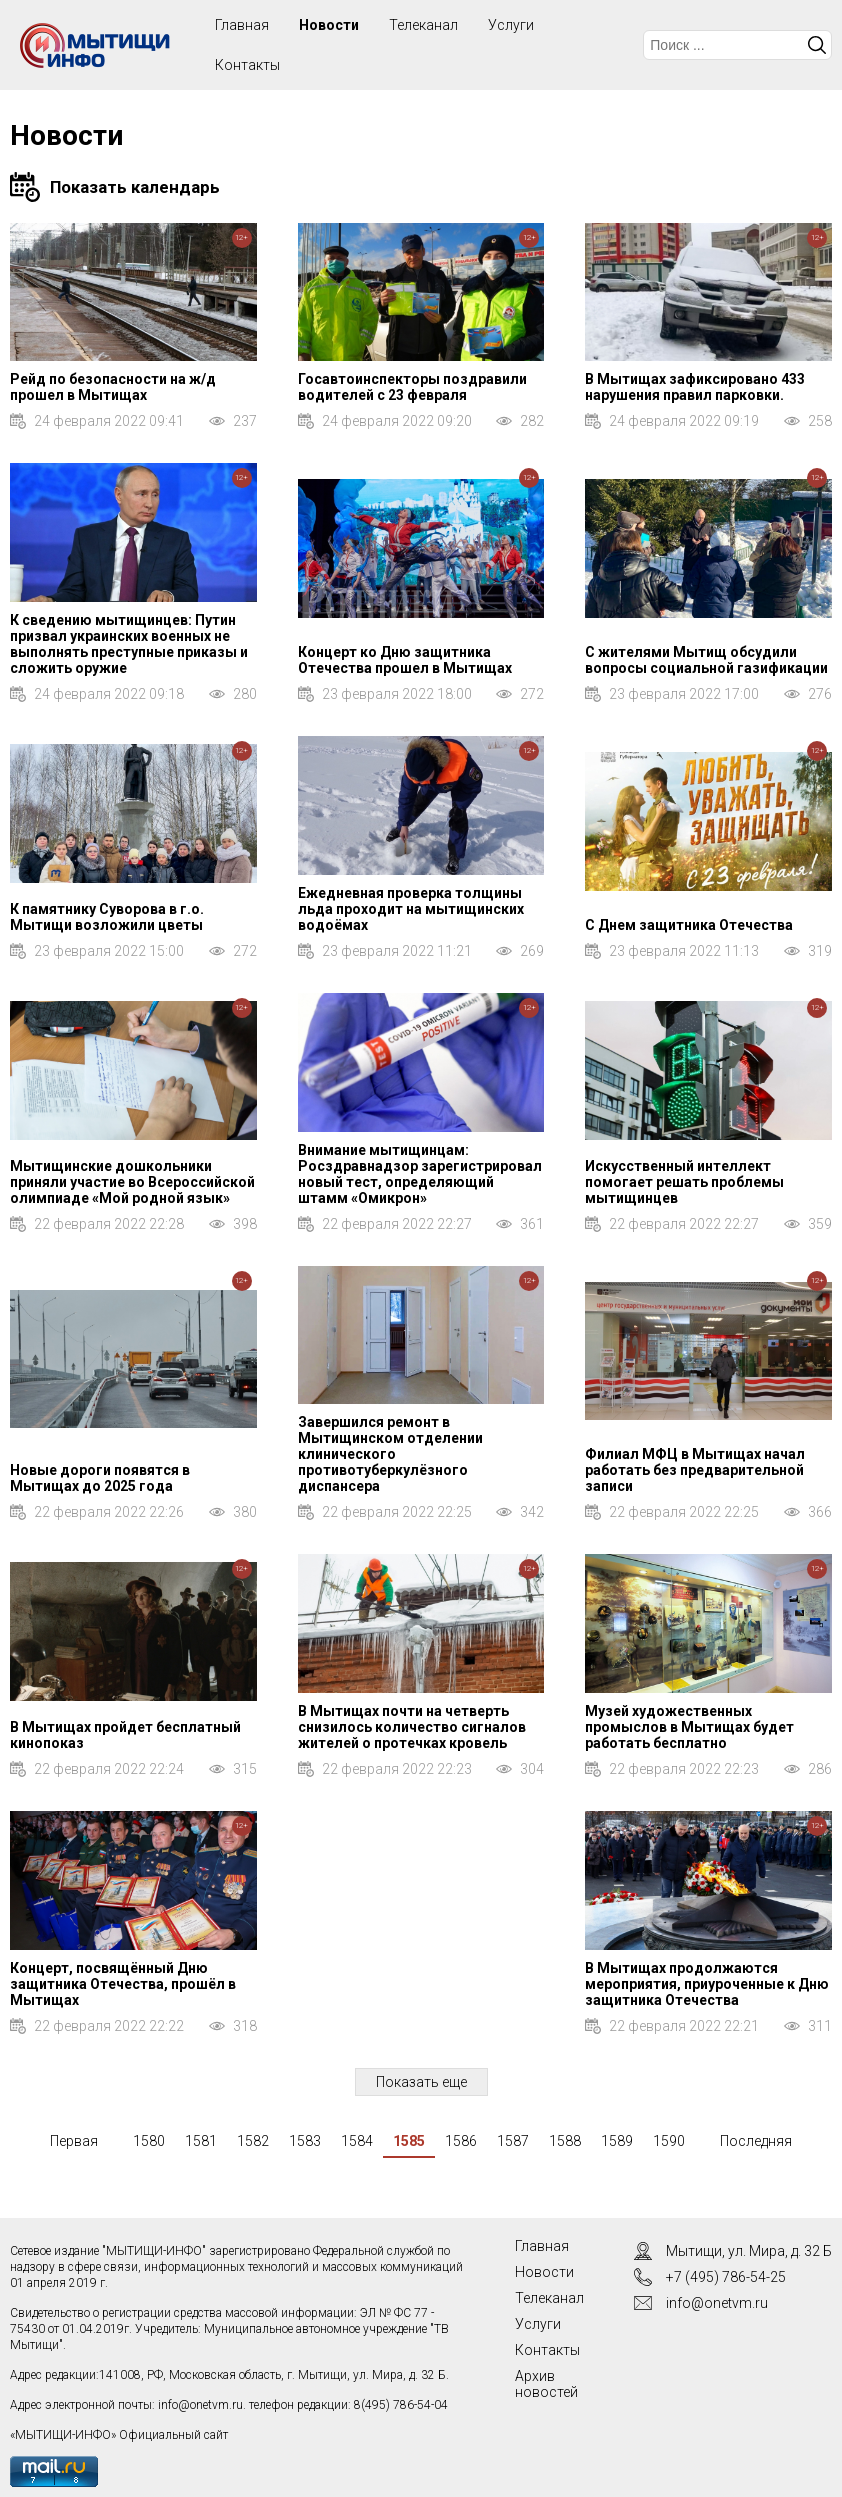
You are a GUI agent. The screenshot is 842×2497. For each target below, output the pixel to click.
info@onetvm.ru (200, 2405)
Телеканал (423, 25)
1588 (565, 2141)
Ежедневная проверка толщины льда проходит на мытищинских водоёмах (411, 909)
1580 (149, 2141)
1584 (357, 2141)
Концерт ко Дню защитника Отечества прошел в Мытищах (405, 660)
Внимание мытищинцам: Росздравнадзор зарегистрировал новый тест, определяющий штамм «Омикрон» (420, 1174)
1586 (461, 2141)
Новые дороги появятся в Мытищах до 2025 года (100, 1478)
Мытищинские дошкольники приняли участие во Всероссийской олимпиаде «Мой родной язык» (132, 1182)
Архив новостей (546, 2384)
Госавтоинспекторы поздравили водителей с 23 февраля (412, 387)
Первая (74, 2141)
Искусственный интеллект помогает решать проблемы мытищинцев (684, 1182)
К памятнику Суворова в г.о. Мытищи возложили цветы (107, 917)
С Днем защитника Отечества (689, 925)
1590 (669, 2141)
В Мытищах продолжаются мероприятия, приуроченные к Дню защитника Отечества (707, 1984)
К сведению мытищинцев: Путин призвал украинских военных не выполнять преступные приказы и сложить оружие (129, 644)
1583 (305, 2141)
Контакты (247, 65)
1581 (201, 2141)
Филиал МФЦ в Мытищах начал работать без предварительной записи (695, 1470)
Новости (329, 25)
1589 (617, 2141)
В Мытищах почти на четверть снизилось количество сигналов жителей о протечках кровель (412, 1727)
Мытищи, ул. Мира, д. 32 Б (749, 2251)
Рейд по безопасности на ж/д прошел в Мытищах (113, 387)
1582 (253, 2141)
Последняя (756, 2141)
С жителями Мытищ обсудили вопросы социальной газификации (706, 660)
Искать (817, 45)
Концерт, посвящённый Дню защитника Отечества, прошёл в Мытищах (123, 1984)
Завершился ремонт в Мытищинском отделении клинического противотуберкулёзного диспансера (390, 1454)
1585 (409, 2141)
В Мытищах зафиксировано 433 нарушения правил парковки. (695, 387)
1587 (513, 2141)
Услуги (511, 25)
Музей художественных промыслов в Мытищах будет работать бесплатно (689, 1727)
